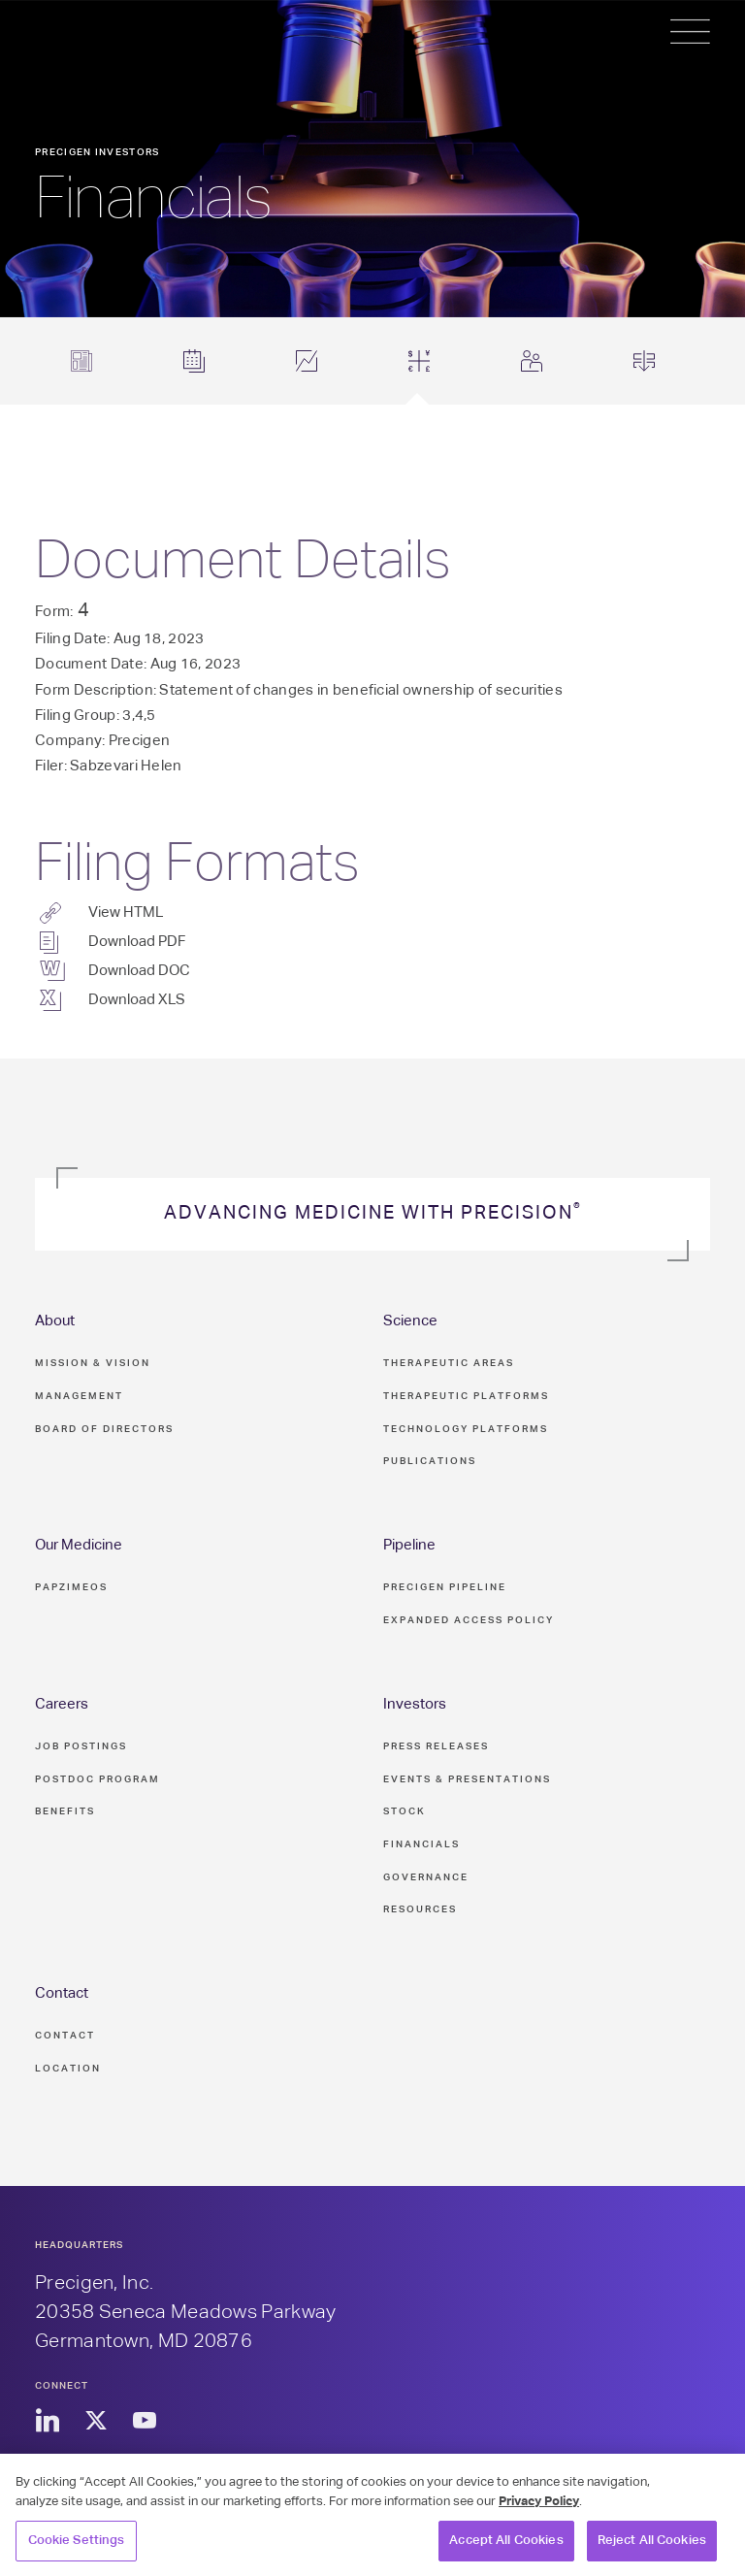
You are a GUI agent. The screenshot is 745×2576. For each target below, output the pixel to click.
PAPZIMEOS (71, 1587)
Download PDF (136, 941)
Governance (426, 1877)
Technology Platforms (465, 1429)
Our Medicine (78, 1545)
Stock (404, 1811)
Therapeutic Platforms (466, 1396)
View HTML (125, 912)
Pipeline (409, 1545)
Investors (414, 1704)
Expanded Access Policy (468, 1620)
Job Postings (81, 1746)
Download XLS (136, 1000)
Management (79, 1396)
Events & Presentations (467, 1779)
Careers (61, 1704)
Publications (429, 1461)
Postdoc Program (97, 1779)
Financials (421, 1844)
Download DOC (139, 970)
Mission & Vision (92, 1363)
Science (410, 1321)
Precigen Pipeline (444, 1587)
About (55, 1321)
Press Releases (436, 1746)
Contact (61, 1993)
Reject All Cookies (652, 2550)
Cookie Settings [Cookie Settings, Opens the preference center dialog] (76, 2550)
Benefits (65, 1811)
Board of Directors (104, 1429)
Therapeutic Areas (448, 1363)
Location (68, 2068)
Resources (420, 1909)
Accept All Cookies (506, 2550)
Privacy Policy (539, 2510)
